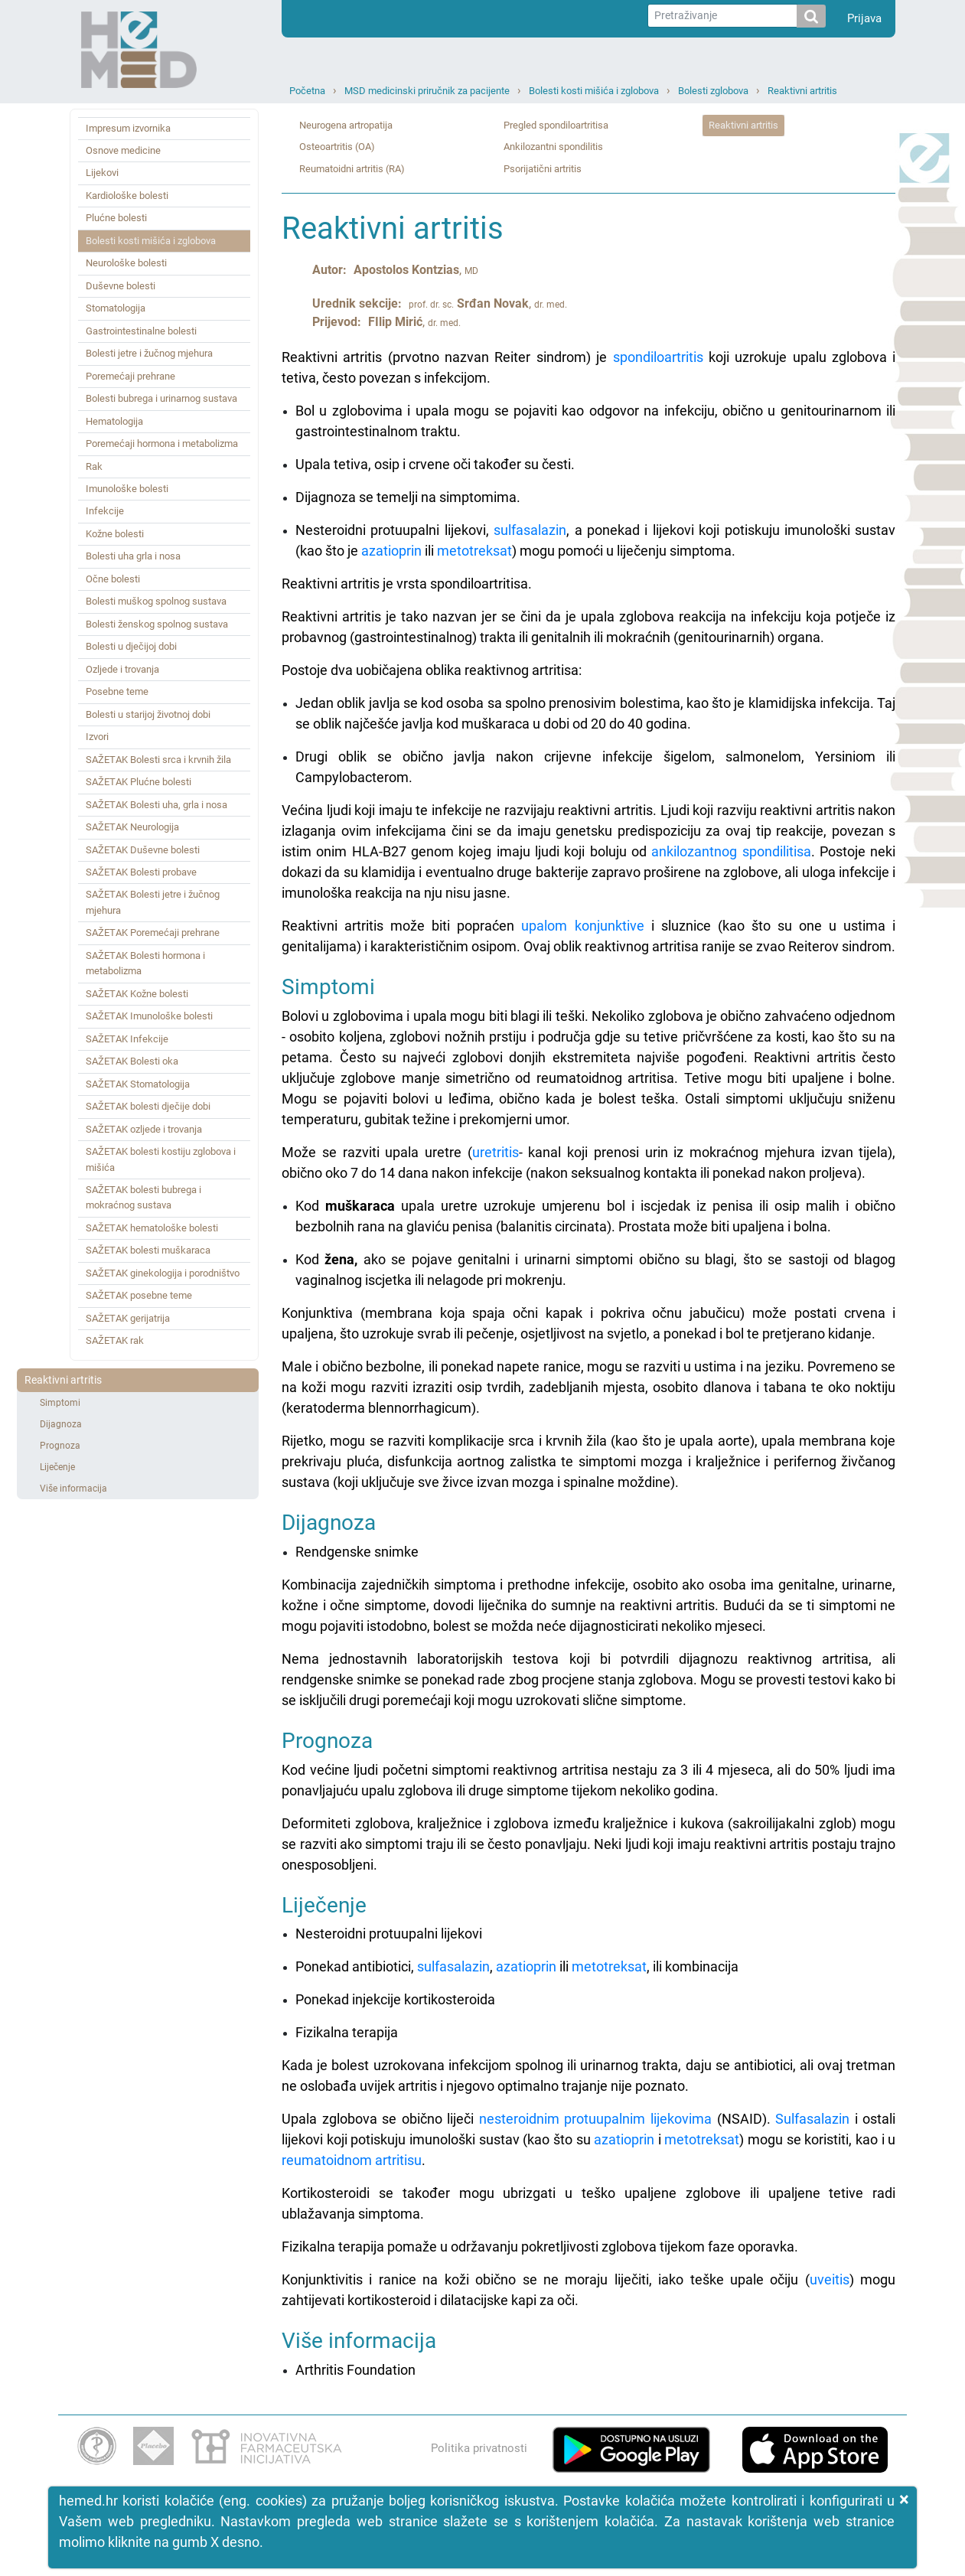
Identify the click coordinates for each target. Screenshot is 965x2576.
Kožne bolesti (115, 534)
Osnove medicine (123, 150)
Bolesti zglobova (713, 90)
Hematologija (114, 421)
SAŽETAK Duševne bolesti (143, 850)
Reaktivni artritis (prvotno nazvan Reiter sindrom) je (447, 357)
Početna (307, 90)
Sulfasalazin (812, 2119)
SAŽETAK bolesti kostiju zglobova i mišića (161, 1159)
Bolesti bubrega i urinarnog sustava (161, 398)
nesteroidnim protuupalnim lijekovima (595, 2119)
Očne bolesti (113, 579)
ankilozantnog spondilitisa (730, 851)
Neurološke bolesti (126, 263)
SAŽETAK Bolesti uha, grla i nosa (156, 804)
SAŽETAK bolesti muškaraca (148, 1250)
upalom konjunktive (582, 926)
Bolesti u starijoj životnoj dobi (148, 714)
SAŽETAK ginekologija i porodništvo (163, 1273)
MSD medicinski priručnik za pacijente (427, 90)
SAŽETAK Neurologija (132, 827)
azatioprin (391, 551)
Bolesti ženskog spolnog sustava (157, 624)
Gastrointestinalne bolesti (141, 331)
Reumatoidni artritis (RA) (352, 168)
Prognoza (60, 1445)
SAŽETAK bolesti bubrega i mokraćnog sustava (143, 1197)
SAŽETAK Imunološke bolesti (149, 1016)
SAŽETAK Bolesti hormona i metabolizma (145, 963)
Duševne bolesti (120, 286)
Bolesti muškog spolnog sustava (156, 601)
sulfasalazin (530, 530)
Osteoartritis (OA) (337, 146)
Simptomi (60, 1402)
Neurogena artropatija (346, 125)
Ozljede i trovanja (122, 669)
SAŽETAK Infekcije (127, 1039)
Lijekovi (102, 172)
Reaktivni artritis (802, 90)
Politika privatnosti (479, 2448)
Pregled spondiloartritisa (556, 125)
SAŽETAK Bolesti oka (132, 1061)
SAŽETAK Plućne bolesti (138, 781)
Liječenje (57, 1467)
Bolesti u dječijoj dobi (131, 646)
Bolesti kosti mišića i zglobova (594, 90)
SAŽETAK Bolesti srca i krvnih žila (158, 759)
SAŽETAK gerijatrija (128, 1318)
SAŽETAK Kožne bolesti (137, 993)
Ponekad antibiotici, (356, 1966)
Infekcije (105, 511)
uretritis (495, 1152)
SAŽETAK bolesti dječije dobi (148, 1106)
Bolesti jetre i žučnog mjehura (149, 353)
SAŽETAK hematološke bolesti (152, 1228)
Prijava (864, 18)
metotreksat (474, 551)
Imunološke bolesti (127, 488)
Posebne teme (117, 691)
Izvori (97, 736)
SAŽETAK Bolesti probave (141, 872)
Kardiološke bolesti (127, 195)
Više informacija (73, 1488)
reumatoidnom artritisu (352, 2160)
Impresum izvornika (128, 128)
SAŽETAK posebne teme (139, 1295)
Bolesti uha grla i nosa (133, 556)
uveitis (829, 2279)
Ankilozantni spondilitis (553, 146)
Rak (94, 466)
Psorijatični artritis (543, 168)
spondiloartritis (658, 357)
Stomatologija (115, 308)
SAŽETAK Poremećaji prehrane (153, 932)
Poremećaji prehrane (130, 376)
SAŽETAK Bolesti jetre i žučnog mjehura (153, 902)
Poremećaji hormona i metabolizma (162, 443)
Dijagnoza (61, 1424)
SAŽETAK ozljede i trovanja (144, 1129)
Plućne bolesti (116, 217)
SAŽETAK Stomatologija (138, 1084)
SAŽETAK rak (115, 1340)
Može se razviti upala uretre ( (377, 1152)
